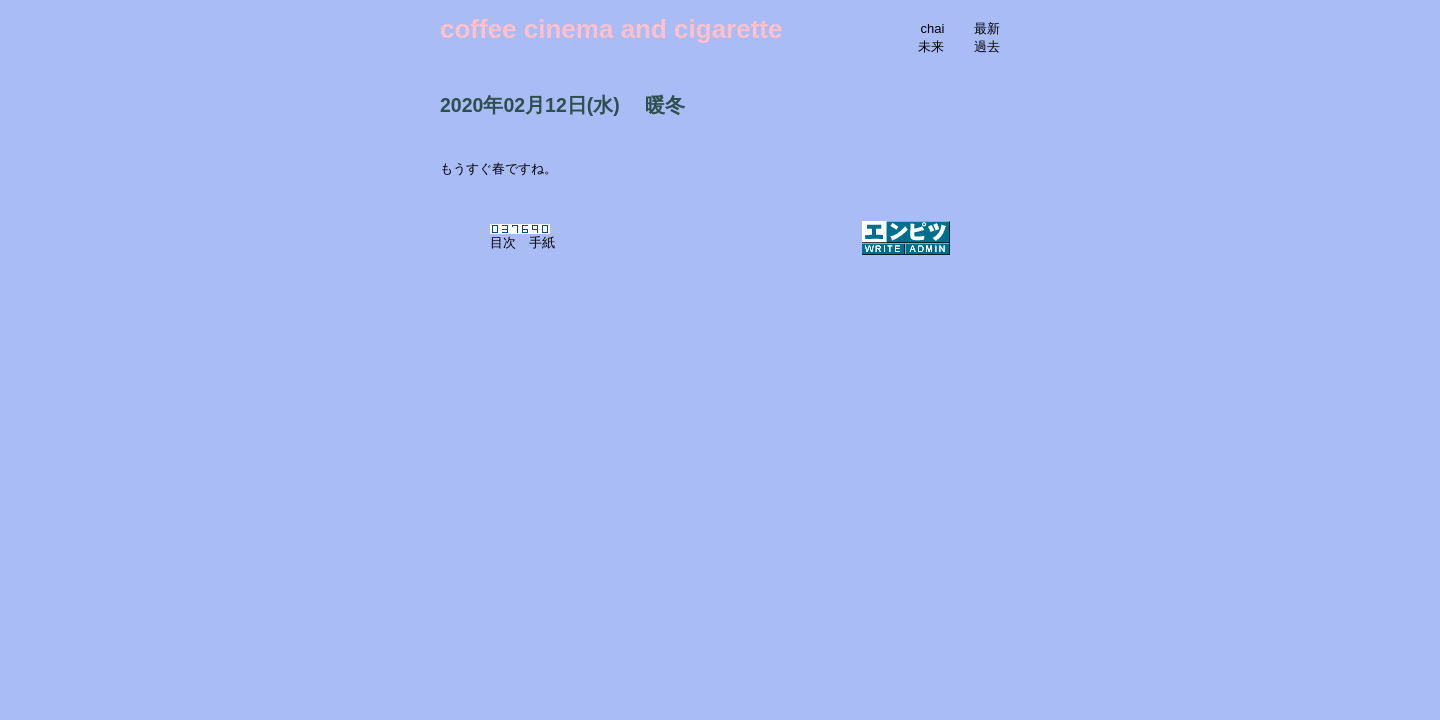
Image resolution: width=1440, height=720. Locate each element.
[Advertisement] (720, 362)
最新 (987, 28)
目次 (503, 242)
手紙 (542, 242)
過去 (987, 46)
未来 (931, 46)
